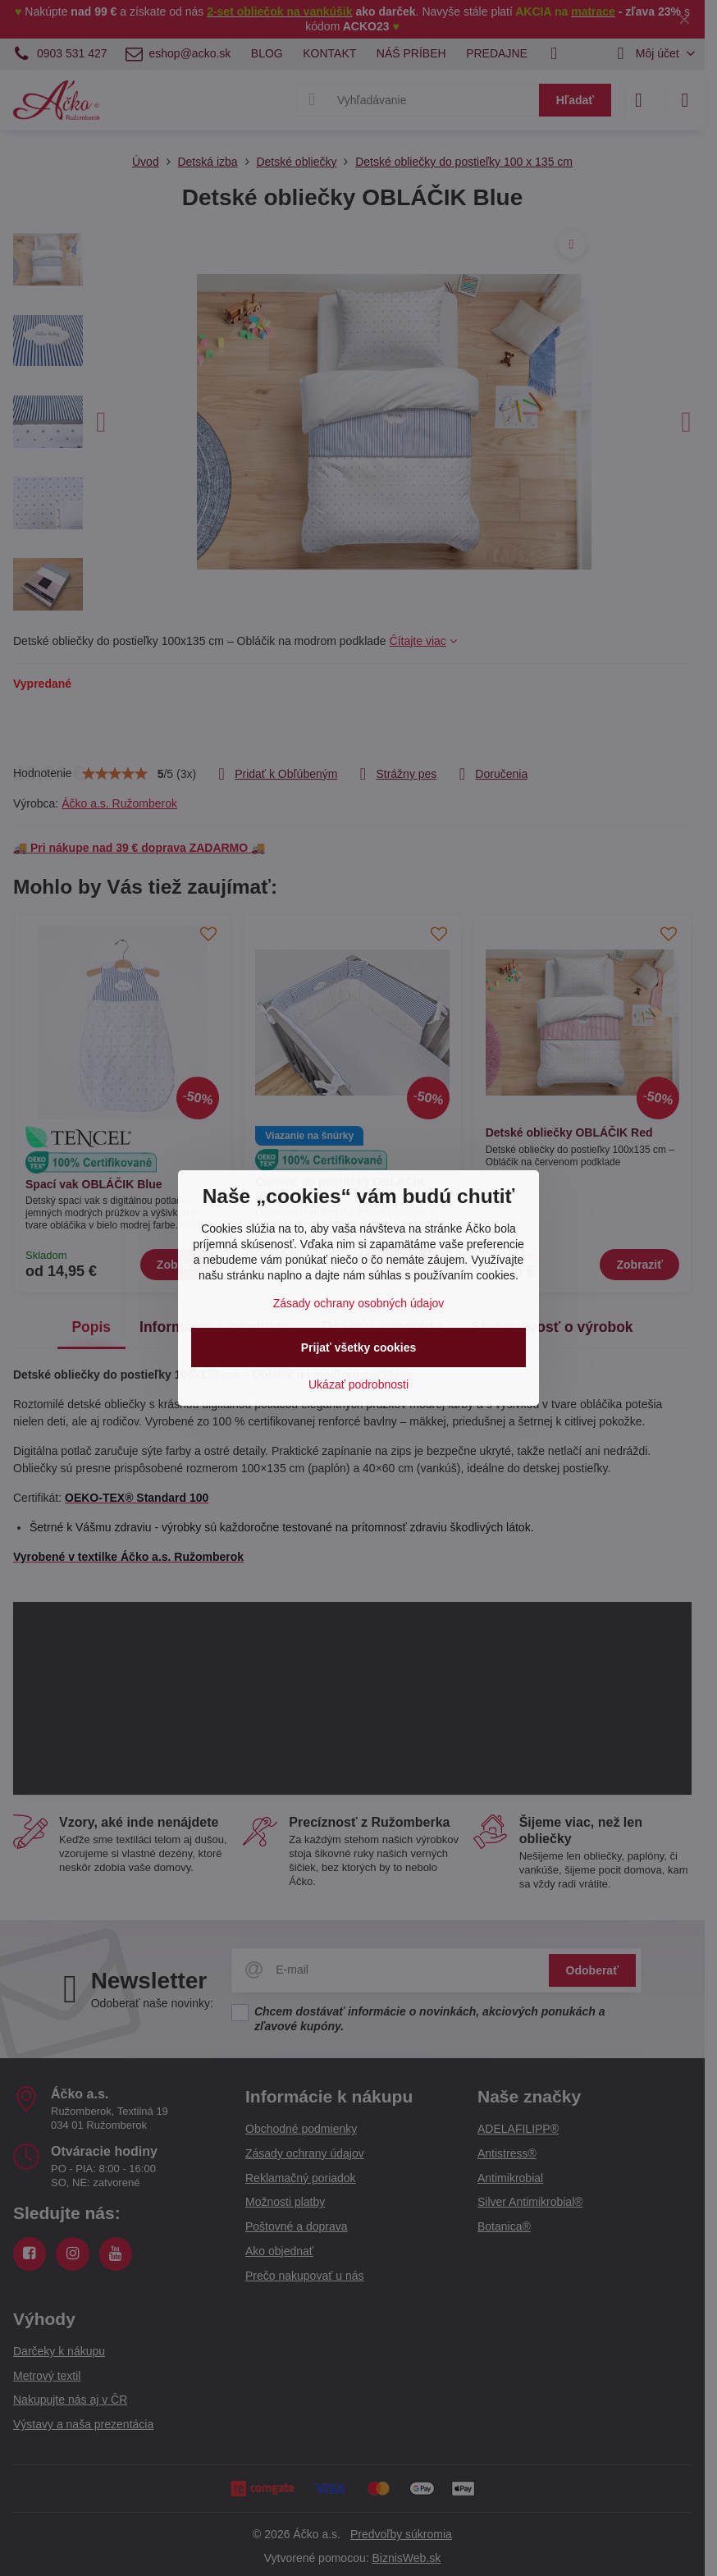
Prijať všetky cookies (359, 1347)
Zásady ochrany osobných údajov (359, 1303)
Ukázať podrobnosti (358, 1384)
